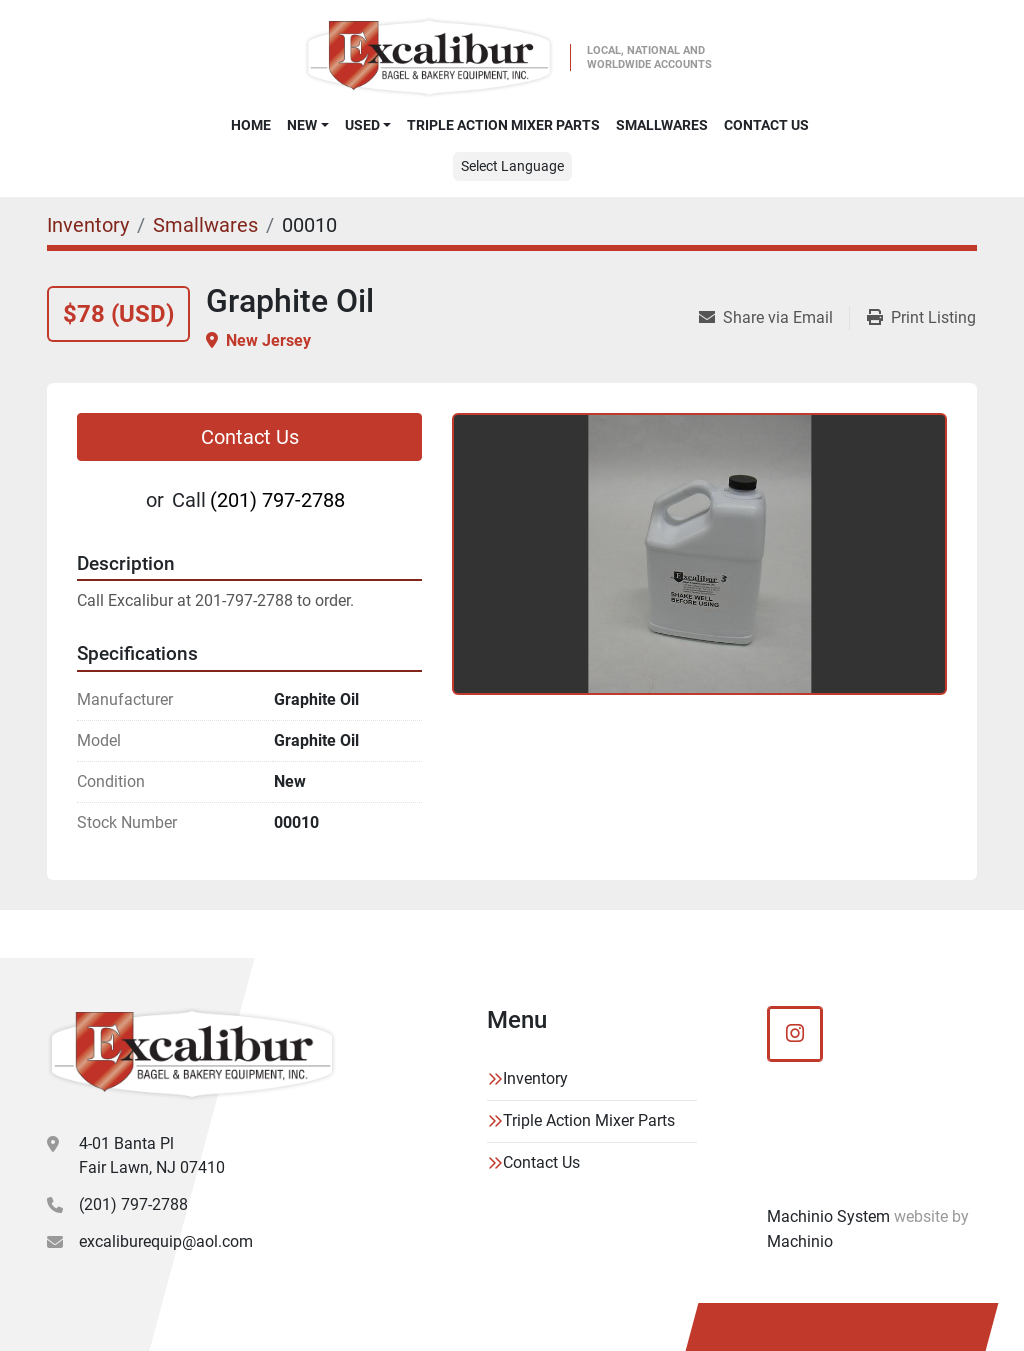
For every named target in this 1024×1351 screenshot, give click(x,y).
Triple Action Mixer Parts (503, 125)
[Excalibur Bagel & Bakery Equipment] (192, 1054)
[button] (307, 125)
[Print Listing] (921, 318)
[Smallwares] (205, 225)
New (302, 125)
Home (251, 125)
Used (362, 125)
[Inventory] (88, 225)
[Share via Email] (774, 318)
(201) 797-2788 (277, 500)
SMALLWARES (662, 125)
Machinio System (828, 1216)
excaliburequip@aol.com (166, 1241)
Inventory (535, 1078)
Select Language (512, 166)
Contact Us (766, 125)
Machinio (800, 1241)
